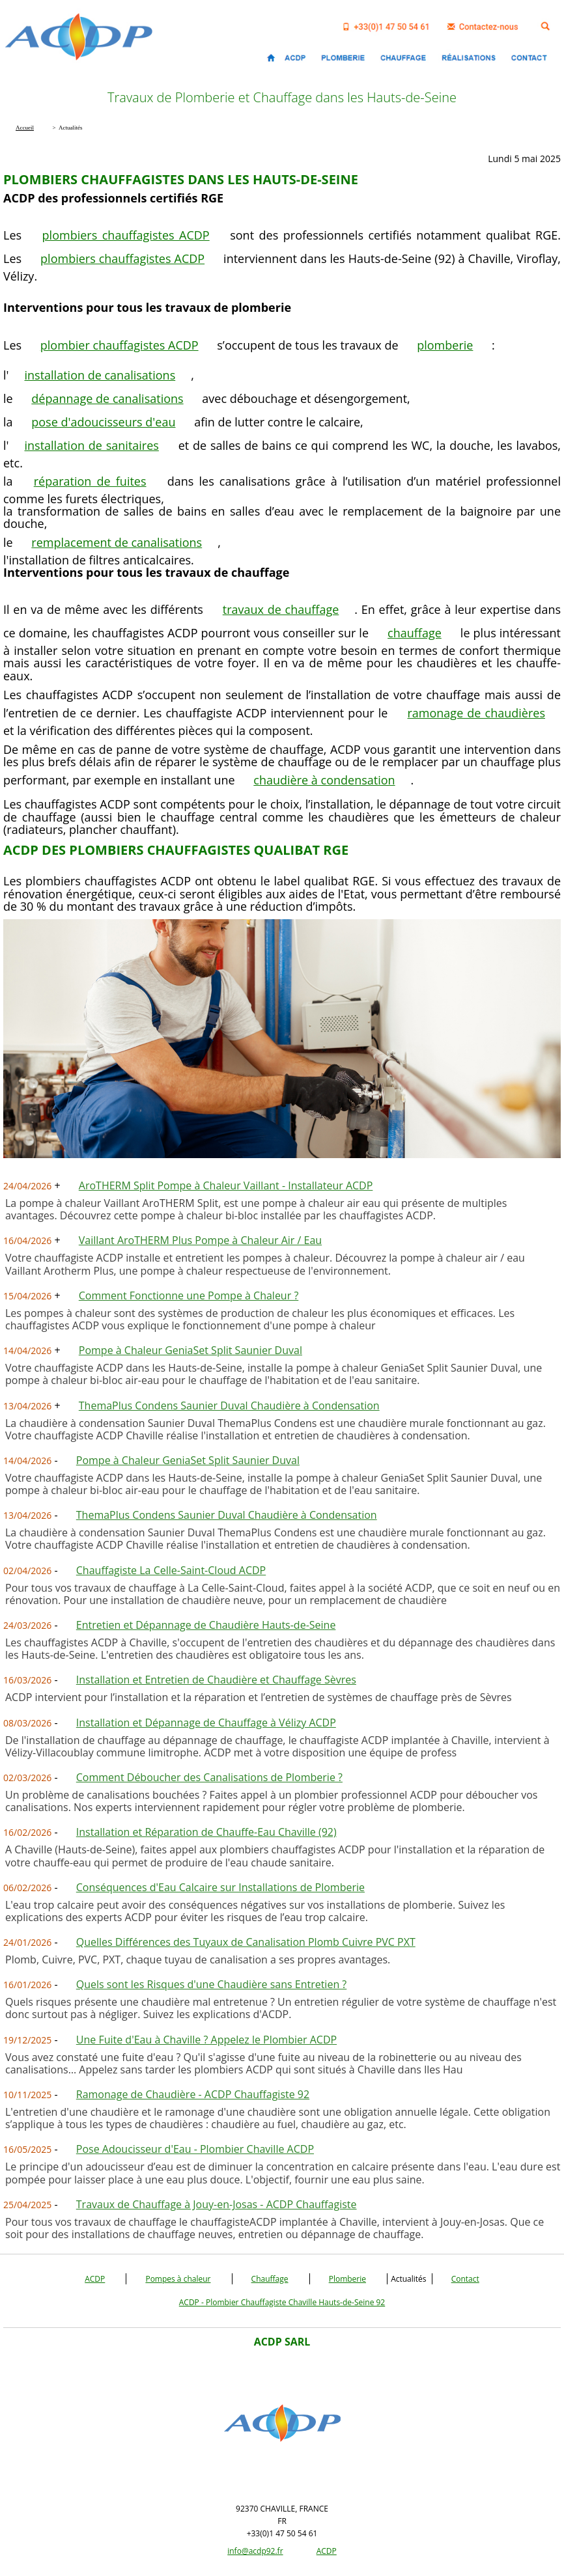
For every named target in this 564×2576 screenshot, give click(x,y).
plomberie (445, 345)
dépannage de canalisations (107, 398)
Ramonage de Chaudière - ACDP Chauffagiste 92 (192, 2094)
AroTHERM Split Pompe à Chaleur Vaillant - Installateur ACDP (226, 1185)
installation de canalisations (100, 375)
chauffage (415, 633)
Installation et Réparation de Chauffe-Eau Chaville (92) (206, 1832)
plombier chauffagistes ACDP (119, 345)
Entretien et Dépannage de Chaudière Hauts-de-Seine (206, 1625)
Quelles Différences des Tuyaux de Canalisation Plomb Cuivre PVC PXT (246, 1942)
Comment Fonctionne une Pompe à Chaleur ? (189, 1295)
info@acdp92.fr (255, 2550)
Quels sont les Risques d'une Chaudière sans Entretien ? (211, 1984)
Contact (465, 2278)
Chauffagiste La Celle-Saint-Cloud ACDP (171, 1570)
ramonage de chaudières (476, 713)
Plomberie (347, 2278)
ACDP (95, 2278)
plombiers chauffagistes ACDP (126, 235)
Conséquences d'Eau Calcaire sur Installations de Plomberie (220, 1887)
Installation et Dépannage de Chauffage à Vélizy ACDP (206, 1722)
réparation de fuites (90, 481)
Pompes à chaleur (177, 2278)
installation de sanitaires (92, 445)
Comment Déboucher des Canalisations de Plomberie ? (209, 1777)
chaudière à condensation (324, 780)
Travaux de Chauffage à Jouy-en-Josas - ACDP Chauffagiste (216, 2204)
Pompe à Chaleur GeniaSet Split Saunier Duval (190, 1350)
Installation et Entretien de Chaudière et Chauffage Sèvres (216, 1679)
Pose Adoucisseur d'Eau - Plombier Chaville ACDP (195, 2149)
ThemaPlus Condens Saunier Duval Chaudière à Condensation (229, 1405)
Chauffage (270, 2278)
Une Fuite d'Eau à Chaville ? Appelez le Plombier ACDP (206, 2039)
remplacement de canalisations (116, 542)
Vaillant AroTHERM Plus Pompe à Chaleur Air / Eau (200, 1240)
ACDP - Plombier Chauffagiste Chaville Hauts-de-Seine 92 (282, 2302)
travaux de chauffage (281, 609)
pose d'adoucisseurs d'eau (103, 422)
